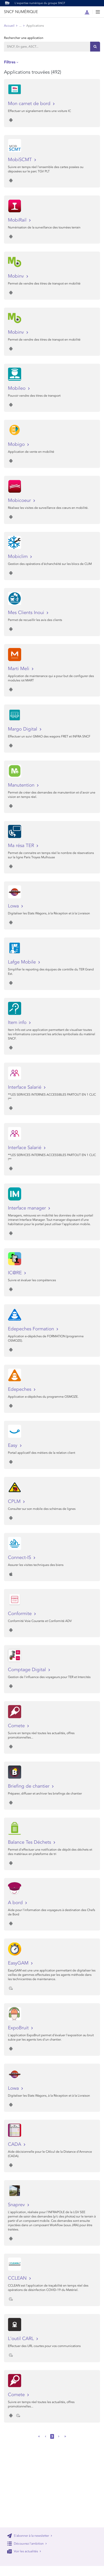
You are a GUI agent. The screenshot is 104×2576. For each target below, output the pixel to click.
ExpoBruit (19, 2028)
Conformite (20, 1613)
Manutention (22, 785)
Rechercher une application (23, 38)
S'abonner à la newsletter (29, 2535)
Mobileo (17, 388)
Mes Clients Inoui (26, 612)
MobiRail (18, 220)
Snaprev (17, 2205)
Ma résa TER (21, 845)
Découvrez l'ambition (27, 2543)
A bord (16, 1902)
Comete (17, 1726)
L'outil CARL (21, 2338)
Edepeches (20, 1389)
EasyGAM (19, 1963)
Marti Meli (19, 668)
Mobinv (16, 276)
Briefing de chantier (29, 1786)
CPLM (15, 1501)
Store (22, 26)
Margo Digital (23, 729)
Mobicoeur (20, 500)
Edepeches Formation (31, 1329)
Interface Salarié (25, 1087)
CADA (15, 2144)
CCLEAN (18, 2278)
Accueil (9, 26)
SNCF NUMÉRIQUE (21, 11)
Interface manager (27, 1208)
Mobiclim (18, 556)
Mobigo (17, 444)
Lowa (14, 906)
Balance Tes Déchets (30, 1842)
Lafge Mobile (22, 962)
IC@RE (15, 1273)
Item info (18, 1022)
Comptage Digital (27, 1670)
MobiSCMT (20, 159)
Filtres (9, 62)
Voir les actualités (24, 2551)
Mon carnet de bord (30, 103)
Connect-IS (20, 1557)
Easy (13, 1445)
